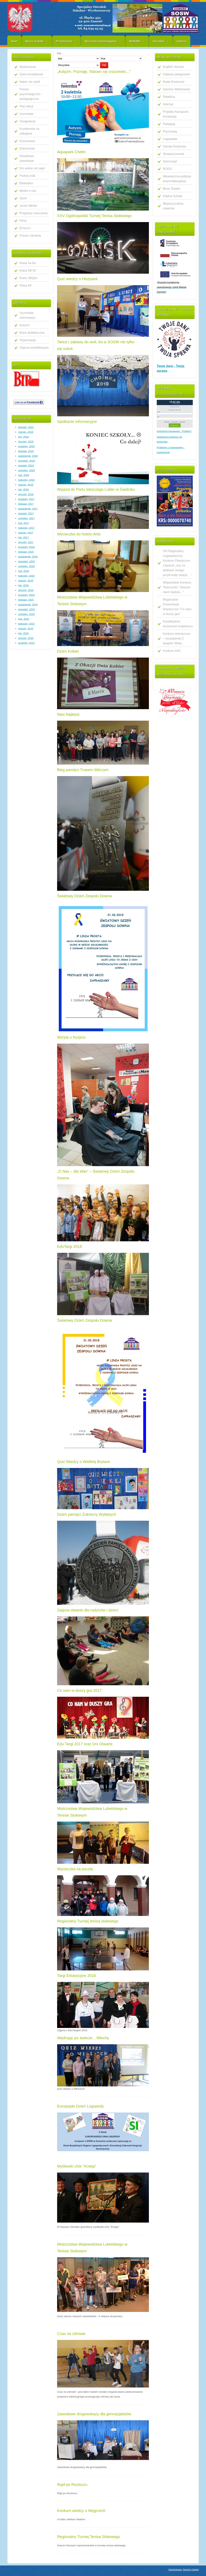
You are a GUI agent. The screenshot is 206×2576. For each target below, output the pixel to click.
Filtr (104, 65)
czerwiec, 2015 (26, 614)
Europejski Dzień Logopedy (80, 2106)
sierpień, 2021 (26, 427)
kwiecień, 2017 (26, 527)
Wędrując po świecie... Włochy (83, 2038)
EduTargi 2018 (69, 1246)
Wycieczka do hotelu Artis (79, 534)
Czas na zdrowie (71, 2333)
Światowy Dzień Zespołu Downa (84, 896)
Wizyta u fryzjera (71, 1037)
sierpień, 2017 (26, 513)
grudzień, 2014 (26, 642)
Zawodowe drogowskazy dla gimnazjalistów (94, 2414)
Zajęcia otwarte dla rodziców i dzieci (87, 1610)
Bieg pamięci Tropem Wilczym (82, 770)
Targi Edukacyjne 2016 (76, 1975)
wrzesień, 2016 (26, 561)
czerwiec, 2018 (26, 470)
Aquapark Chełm (71, 152)
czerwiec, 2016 (26, 566)
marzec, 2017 (25, 532)
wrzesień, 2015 (26, 609)
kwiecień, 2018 (26, 479)
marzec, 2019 (25, 432)
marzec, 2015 (25, 628)
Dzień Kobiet (68, 651)
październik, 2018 (28, 455)
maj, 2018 (23, 475)
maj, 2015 (23, 618)
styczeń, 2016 (26, 590)
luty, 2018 (23, 489)
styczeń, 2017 (26, 542)
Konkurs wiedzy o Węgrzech (81, 2510)
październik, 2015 (28, 604)
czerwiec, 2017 (26, 518)
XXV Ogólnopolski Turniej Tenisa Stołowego (94, 216)
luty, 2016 (23, 585)
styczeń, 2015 (26, 638)
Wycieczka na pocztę (75, 1869)
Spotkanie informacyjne (77, 421)
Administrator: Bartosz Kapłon (183, 2569)
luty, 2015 (23, 633)
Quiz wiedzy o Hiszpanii (77, 279)
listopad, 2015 (26, 599)
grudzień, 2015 (26, 595)
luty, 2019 (23, 436)
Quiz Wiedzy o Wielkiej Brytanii (83, 1462)
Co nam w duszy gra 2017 (79, 1690)
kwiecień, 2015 (26, 623)
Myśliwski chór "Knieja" (76, 2166)
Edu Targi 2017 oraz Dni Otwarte (85, 1744)
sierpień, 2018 (26, 465)
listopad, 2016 (26, 551)
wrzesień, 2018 (26, 460)
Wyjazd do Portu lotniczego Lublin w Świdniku (96, 489)
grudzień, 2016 (26, 547)
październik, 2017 (28, 508)
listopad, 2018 (26, 451)
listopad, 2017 (26, 503)
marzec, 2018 (25, 484)
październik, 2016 (28, 556)
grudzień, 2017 (26, 499)
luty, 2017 (23, 537)
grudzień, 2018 (26, 446)
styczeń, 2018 (26, 494)
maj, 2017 (23, 523)
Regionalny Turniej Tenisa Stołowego (88, 2537)
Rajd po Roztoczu (72, 2484)
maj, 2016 (23, 571)
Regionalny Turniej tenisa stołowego (87, 1921)
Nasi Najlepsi (68, 714)
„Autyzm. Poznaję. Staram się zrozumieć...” (93, 71)
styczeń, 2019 (26, 441)
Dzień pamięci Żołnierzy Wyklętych (86, 1514)
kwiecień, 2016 (26, 575)
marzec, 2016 (25, 580)
